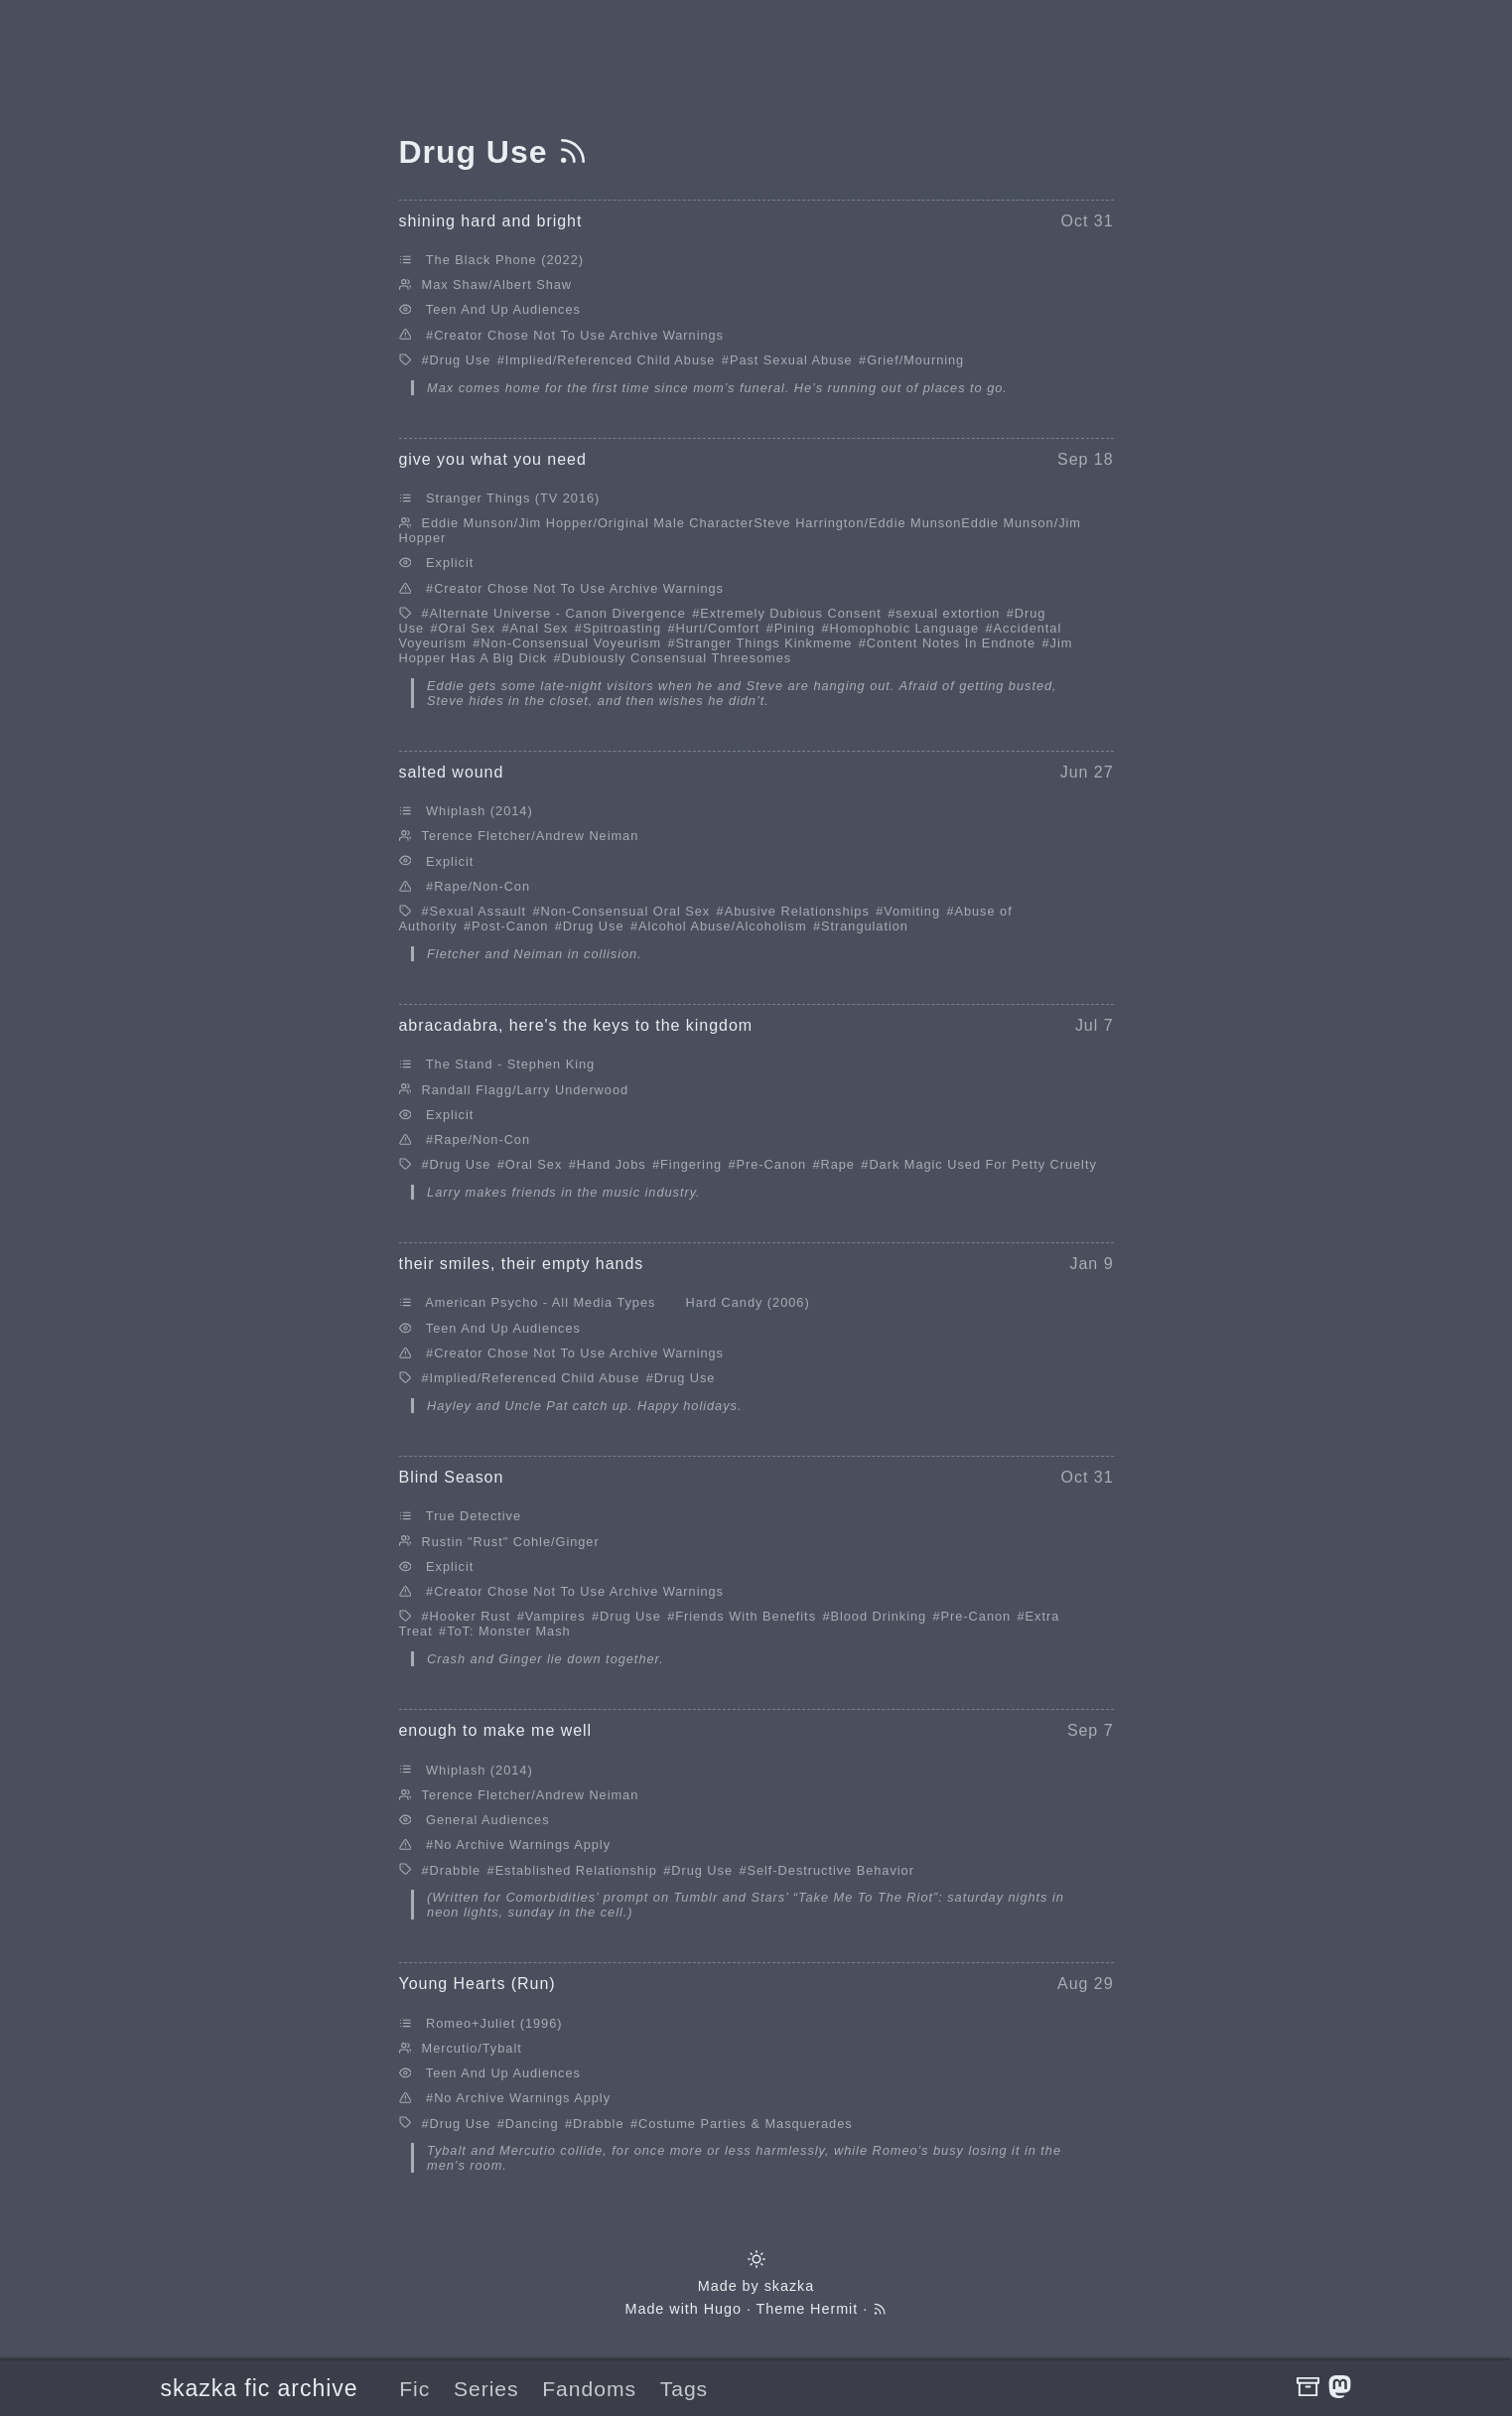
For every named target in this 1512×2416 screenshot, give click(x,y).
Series (486, 2388)
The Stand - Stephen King (510, 1064)
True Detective (473, 1515)
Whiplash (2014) (479, 810)
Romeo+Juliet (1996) (494, 2023)
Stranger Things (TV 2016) (513, 498)
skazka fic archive (259, 2388)
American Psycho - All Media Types (540, 1302)
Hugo (723, 2309)
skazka (789, 2286)
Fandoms (589, 2388)
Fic (414, 2388)
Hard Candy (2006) (747, 1302)
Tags (684, 2388)
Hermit (834, 2309)
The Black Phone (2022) (505, 259)
